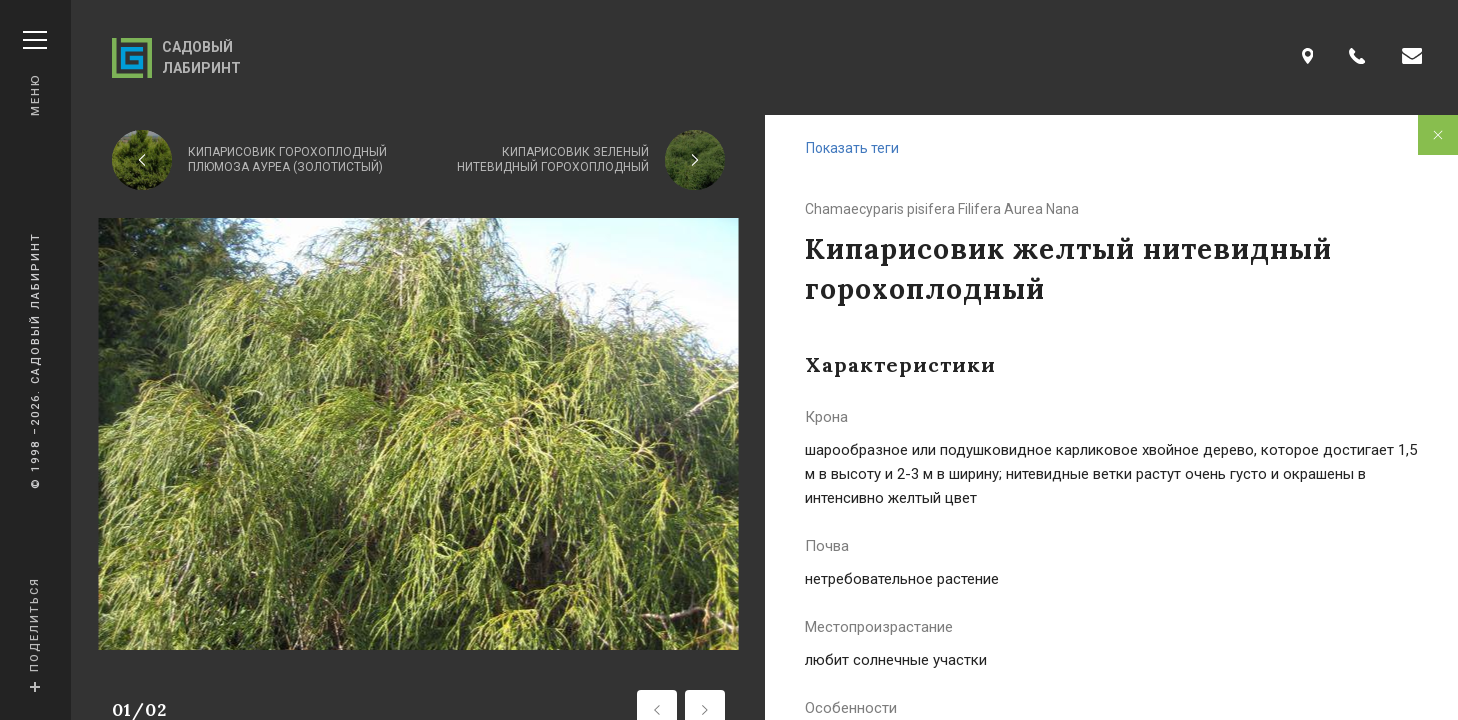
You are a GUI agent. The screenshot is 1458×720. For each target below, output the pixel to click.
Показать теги (852, 148)
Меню (35, 73)
